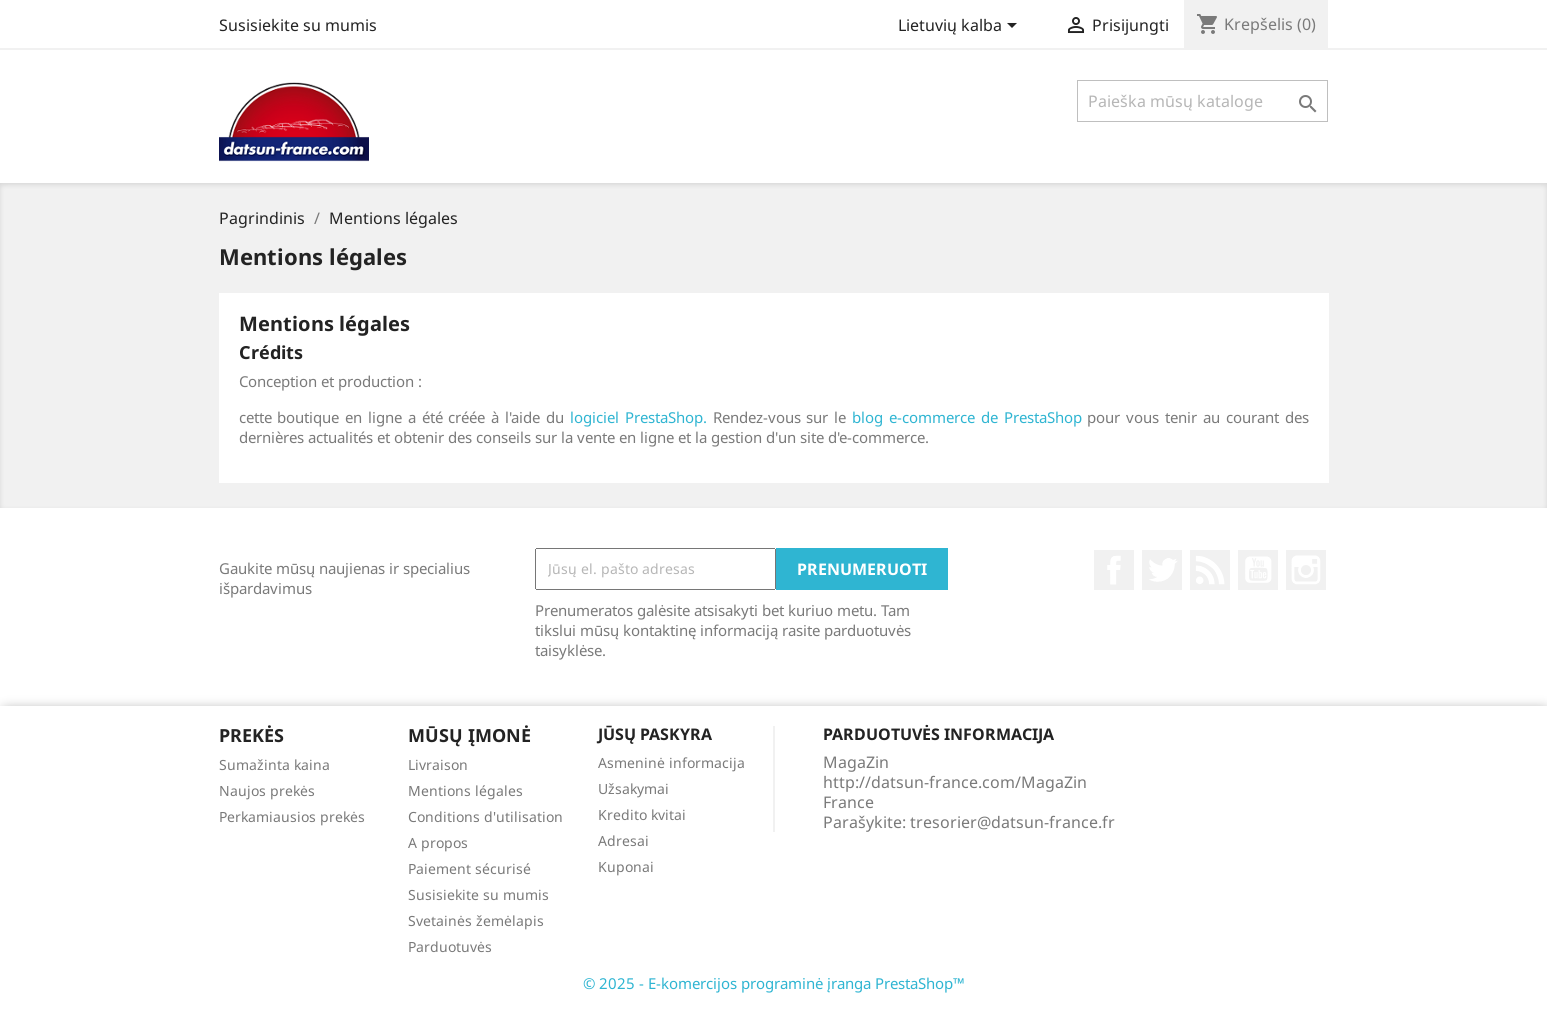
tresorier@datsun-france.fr (1012, 822)
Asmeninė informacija (671, 762)
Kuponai (626, 866)
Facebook (1114, 570)
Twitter (1162, 570)
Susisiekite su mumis (298, 25)
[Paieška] (1202, 101)
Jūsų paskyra (655, 734)
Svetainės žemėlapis (476, 920)
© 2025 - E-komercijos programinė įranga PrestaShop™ (774, 983)
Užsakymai (633, 788)
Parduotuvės (450, 946)
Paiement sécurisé (469, 868)
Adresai (623, 840)
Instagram (1306, 570)
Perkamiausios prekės (292, 816)
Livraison (438, 764)
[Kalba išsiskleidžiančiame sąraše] (961, 27)
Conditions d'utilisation (485, 816)
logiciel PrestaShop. (641, 417)
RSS (1210, 570)
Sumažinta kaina (274, 764)
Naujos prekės (267, 790)
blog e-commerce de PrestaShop (967, 417)
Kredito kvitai (642, 814)
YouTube (1258, 570)
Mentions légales (465, 790)
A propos (438, 842)
